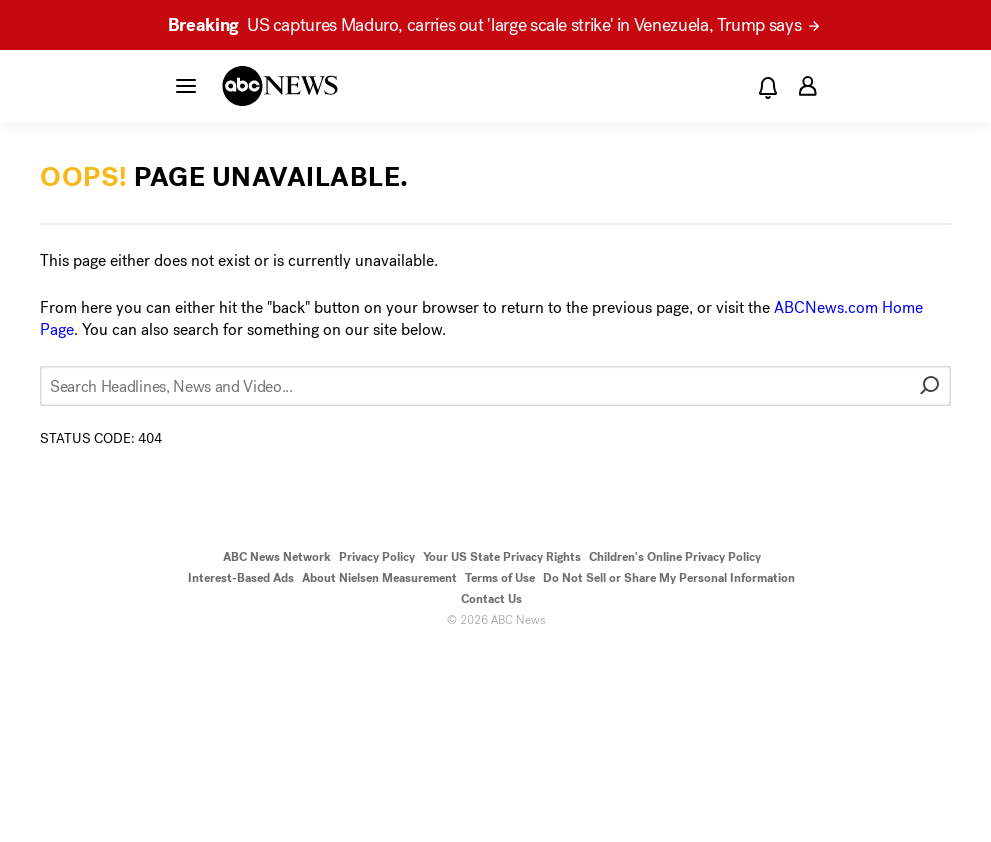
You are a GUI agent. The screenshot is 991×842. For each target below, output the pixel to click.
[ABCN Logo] (280, 86)
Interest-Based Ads (241, 578)
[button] (186, 85)
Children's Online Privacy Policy (675, 557)
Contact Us (491, 599)
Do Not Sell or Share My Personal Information (669, 578)
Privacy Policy (377, 557)
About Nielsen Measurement (379, 578)
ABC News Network (277, 557)
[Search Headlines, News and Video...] (495, 386)
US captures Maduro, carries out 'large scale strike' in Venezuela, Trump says (493, 25)
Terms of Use (500, 578)
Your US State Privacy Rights (502, 557)
